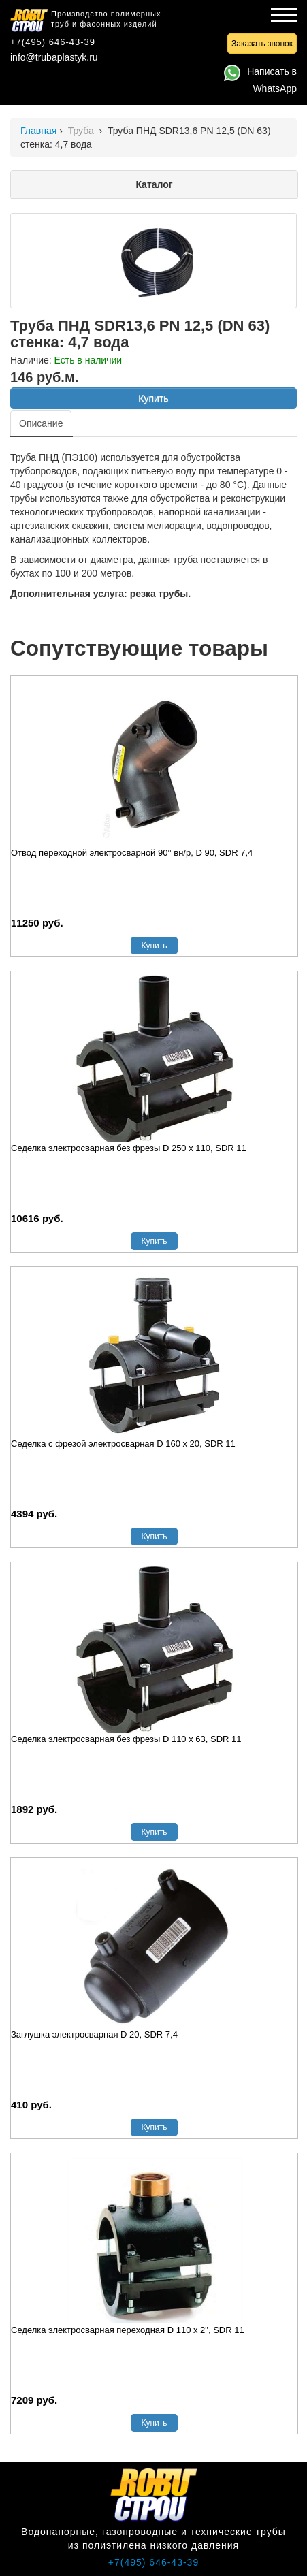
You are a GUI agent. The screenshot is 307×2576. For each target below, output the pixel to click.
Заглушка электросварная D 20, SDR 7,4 (94, 2034)
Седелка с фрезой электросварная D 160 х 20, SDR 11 (123, 1443)
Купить (153, 398)
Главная (38, 130)
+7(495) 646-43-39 (52, 42)
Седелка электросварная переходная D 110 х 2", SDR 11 (127, 2330)
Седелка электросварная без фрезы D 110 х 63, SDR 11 (126, 1739)
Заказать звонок (262, 43)
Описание (41, 423)
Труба (82, 130)
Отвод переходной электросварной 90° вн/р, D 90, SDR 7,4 (132, 853)
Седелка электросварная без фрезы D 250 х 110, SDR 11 (128, 1148)
